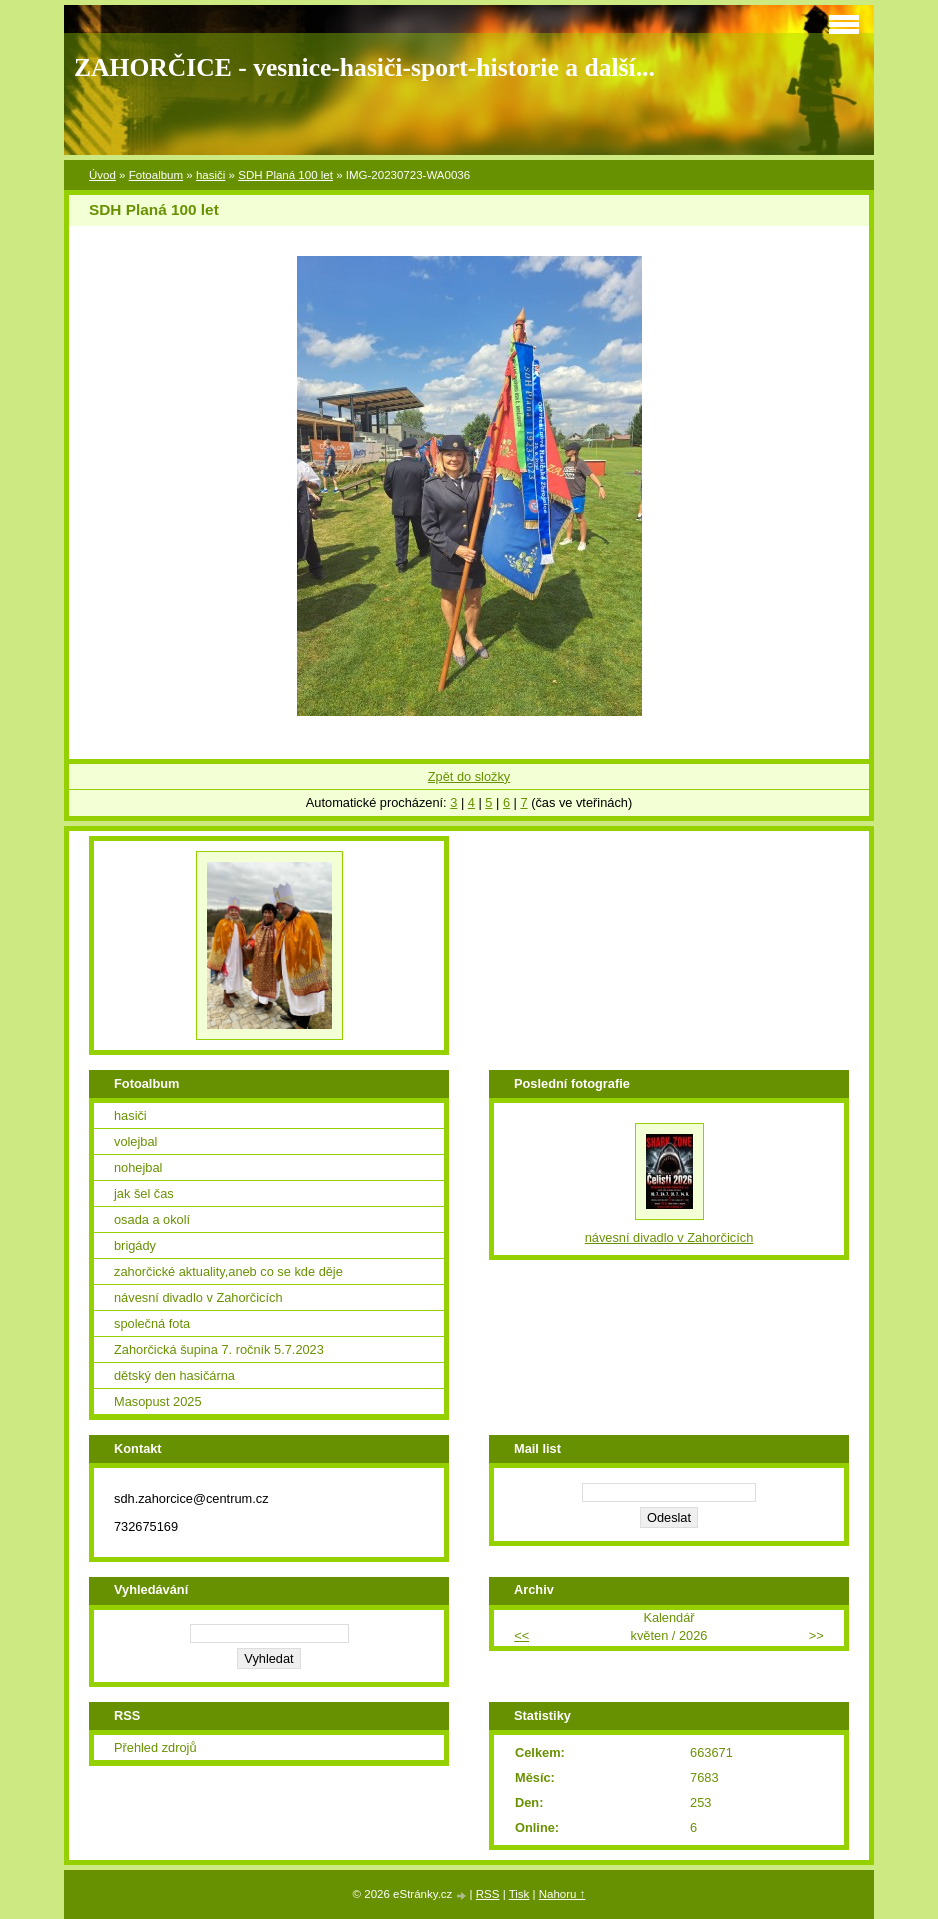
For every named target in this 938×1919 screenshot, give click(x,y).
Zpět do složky (469, 776)
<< (521, 1635)
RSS (488, 1894)
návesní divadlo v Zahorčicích (198, 1297)
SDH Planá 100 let (285, 175)
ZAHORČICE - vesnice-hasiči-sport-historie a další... (364, 67)
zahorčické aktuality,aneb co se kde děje (228, 1271)
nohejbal (138, 1167)
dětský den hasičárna (174, 1375)
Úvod (102, 175)
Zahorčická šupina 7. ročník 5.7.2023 (219, 1349)
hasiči (210, 175)
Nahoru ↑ (562, 1894)
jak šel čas (144, 1193)
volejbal (135, 1141)
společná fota (152, 1323)
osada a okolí (152, 1219)
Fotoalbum (156, 175)
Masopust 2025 (158, 1401)
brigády (135, 1245)
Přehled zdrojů (155, 1747)
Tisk (519, 1894)
